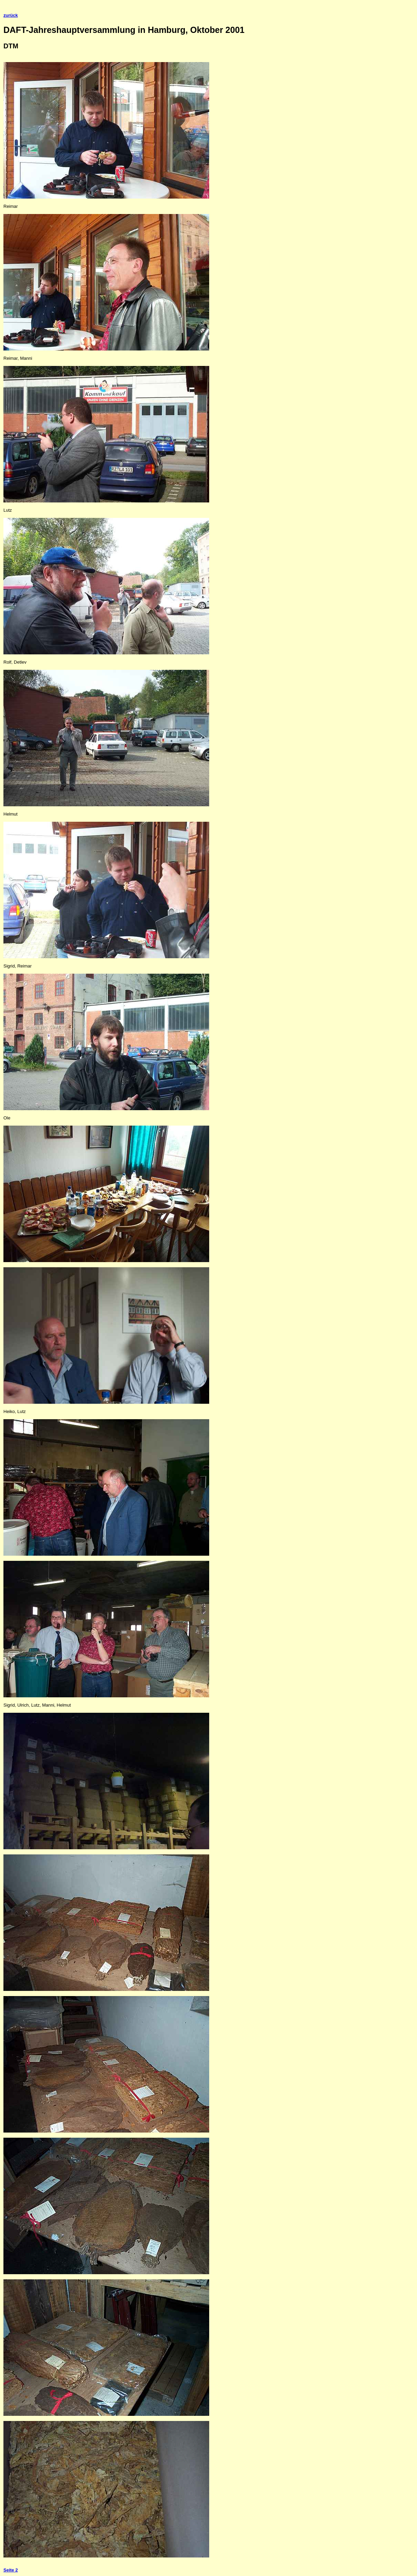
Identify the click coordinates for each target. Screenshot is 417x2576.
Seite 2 (10, 2570)
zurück (10, 15)
